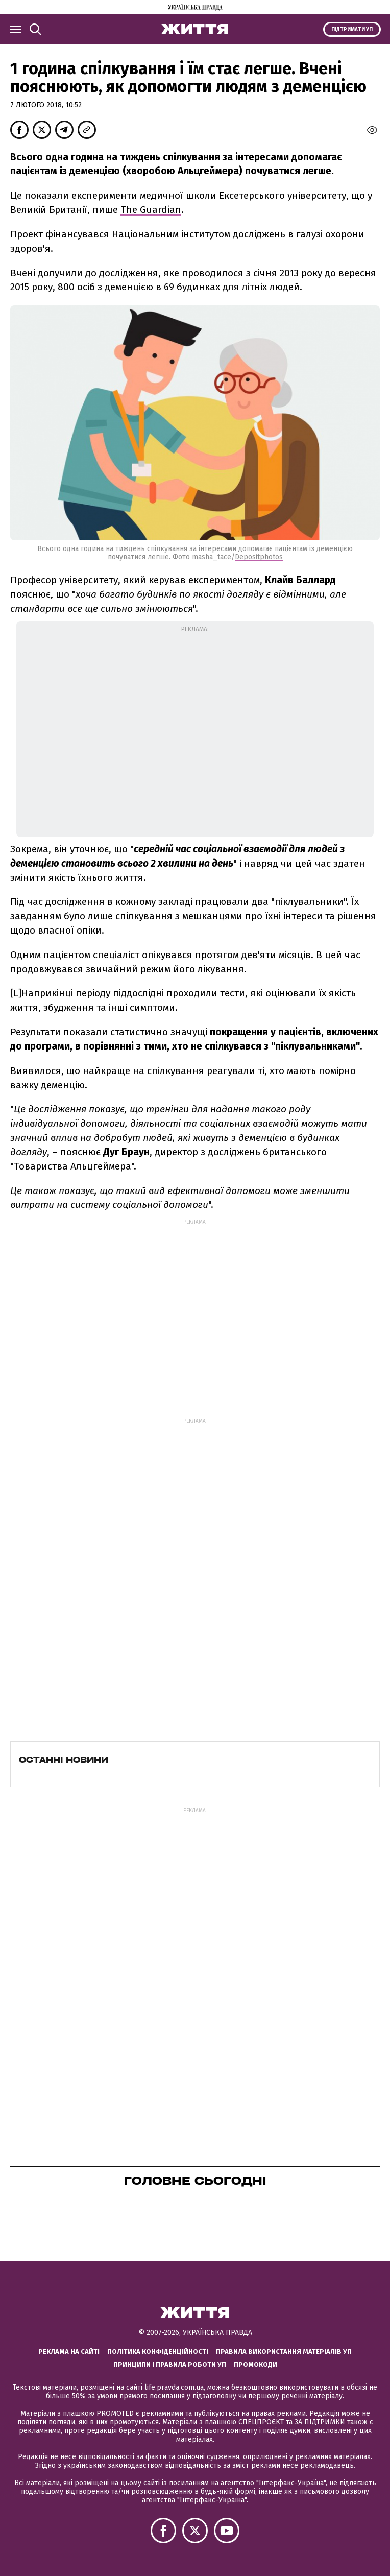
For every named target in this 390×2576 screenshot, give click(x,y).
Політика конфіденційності (157, 2351)
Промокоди (255, 2364)
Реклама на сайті (69, 2351)
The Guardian (150, 210)
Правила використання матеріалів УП (284, 2351)
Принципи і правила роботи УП (169, 2364)
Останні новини (63, 1760)
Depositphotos (259, 557)
